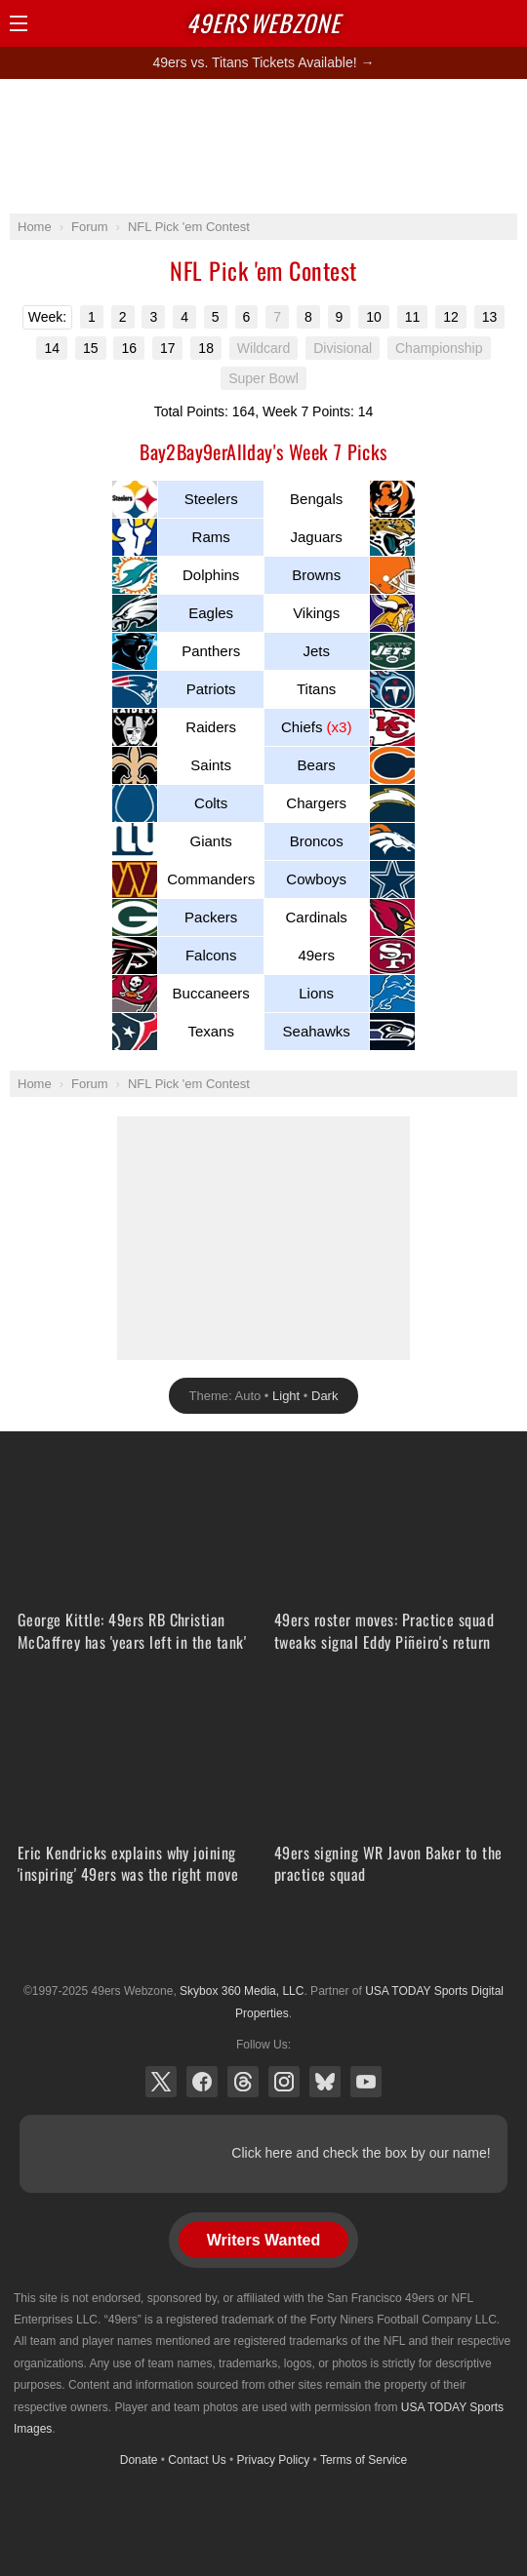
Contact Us (196, 2460)
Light (286, 1395)
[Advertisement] (263, 145)
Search (473, 23)
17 (168, 348)
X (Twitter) (161, 2081)
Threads (243, 2081)
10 (374, 317)
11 (413, 317)
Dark (324, 1395)
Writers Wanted (263, 2240)
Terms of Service (363, 2460)
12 (451, 317)
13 (490, 317)
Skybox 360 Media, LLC (242, 1991)
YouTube (366, 2081)
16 (129, 348)
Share (507, 23)
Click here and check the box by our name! (360, 2153)
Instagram (284, 2081)
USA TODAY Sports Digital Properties (263, 1943)
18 (206, 348)
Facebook (202, 2081)
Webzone (263, 22)
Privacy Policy (273, 2460)
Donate (139, 2460)
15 (91, 348)
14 (52, 348)
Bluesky (325, 2081)
